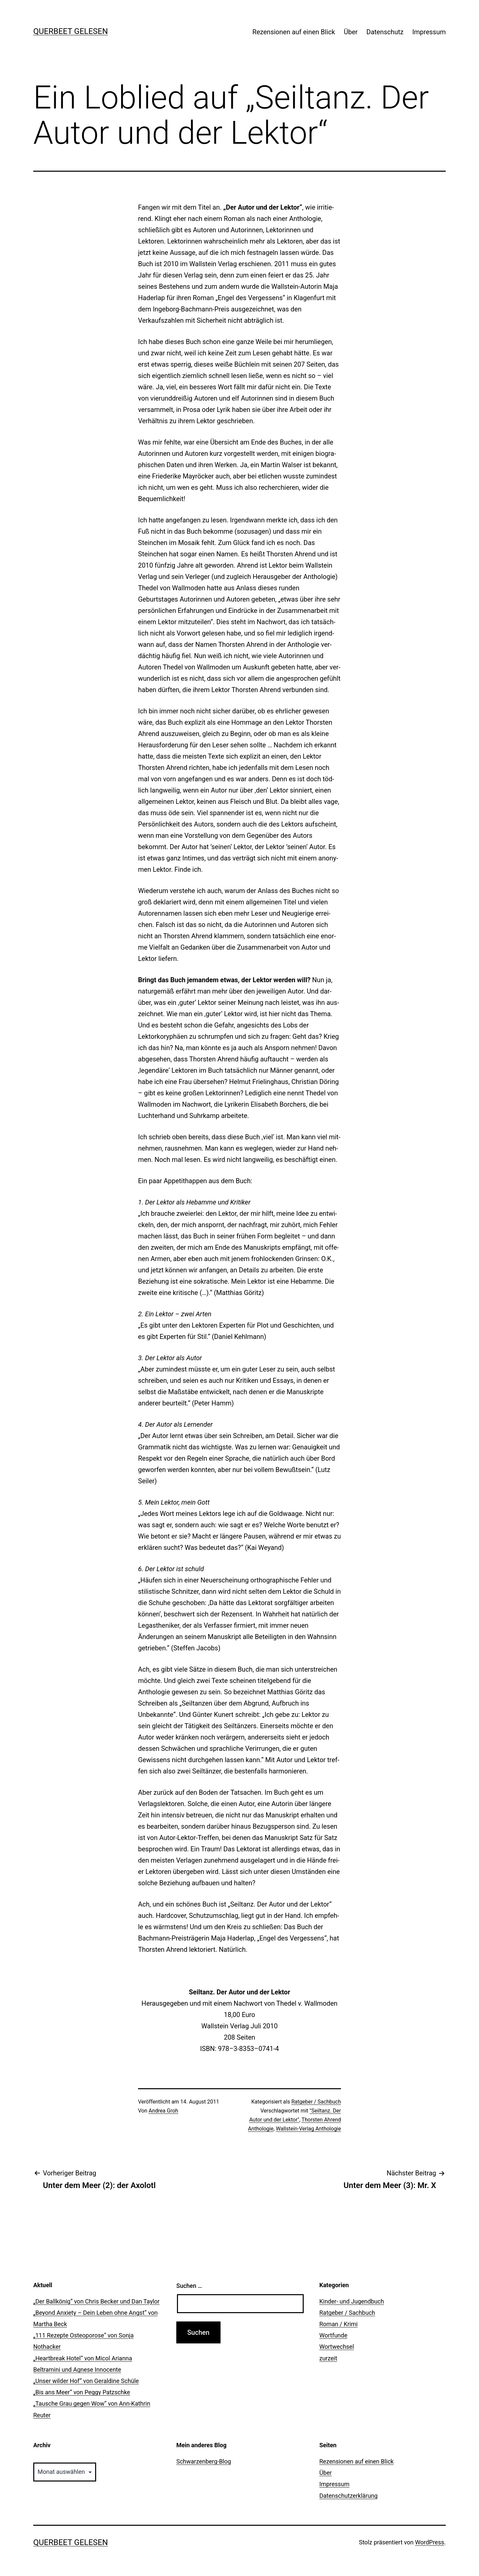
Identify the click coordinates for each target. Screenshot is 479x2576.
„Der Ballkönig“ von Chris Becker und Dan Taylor (96, 2301)
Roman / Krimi (338, 2323)
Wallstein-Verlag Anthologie (308, 2128)
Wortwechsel (336, 2346)
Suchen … (189, 2285)
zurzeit (328, 2358)
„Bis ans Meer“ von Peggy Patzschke (81, 2392)
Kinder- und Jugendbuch (351, 2301)
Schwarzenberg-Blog (203, 2461)
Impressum (429, 32)
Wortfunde (333, 2335)
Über (351, 32)
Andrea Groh (163, 2111)
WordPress (429, 2542)
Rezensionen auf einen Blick (293, 32)
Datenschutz (385, 32)
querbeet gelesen (70, 31)
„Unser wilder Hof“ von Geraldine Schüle (86, 2380)
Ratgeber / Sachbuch (316, 2102)
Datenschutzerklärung (348, 2495)
